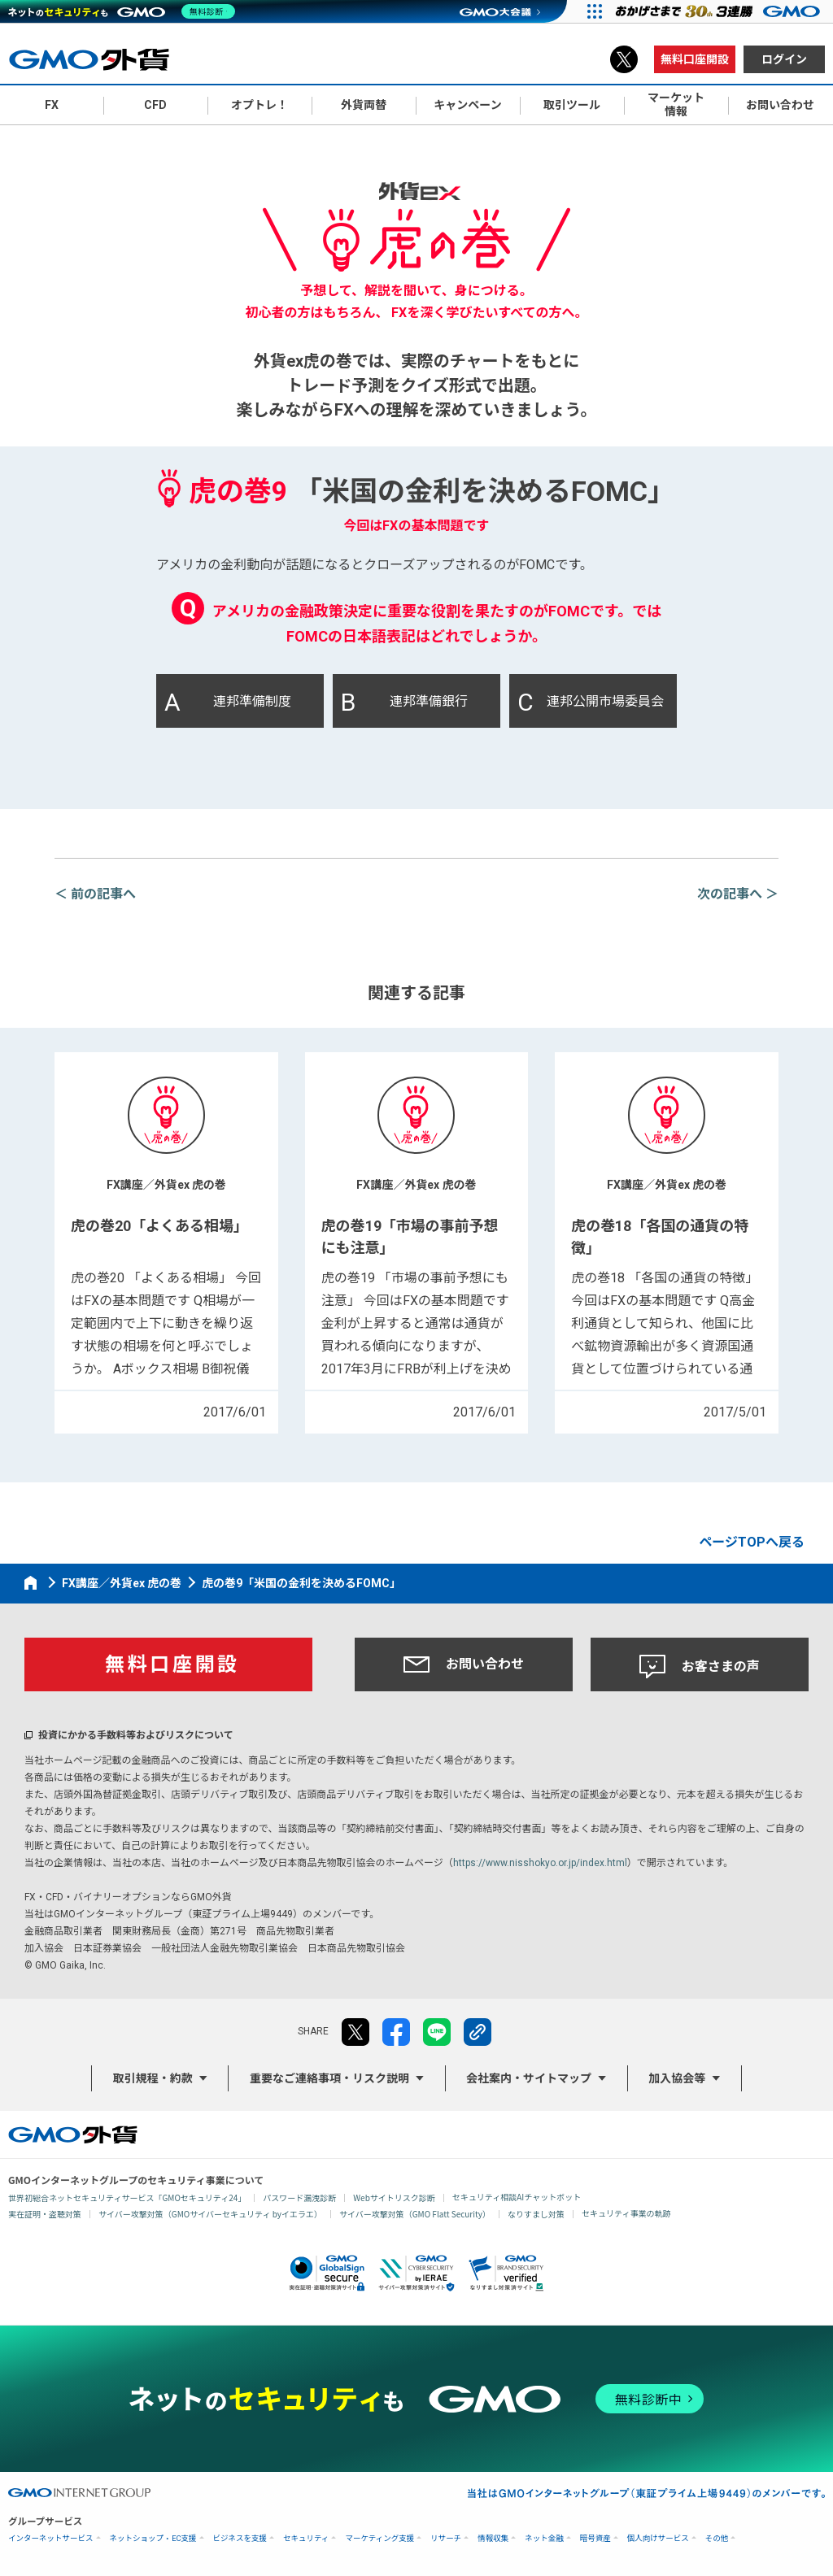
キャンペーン (467, 104)
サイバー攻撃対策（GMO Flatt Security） (415, 2214)
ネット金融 (544, 2538)
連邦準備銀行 (404, 702)
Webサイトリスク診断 (394, 2197)
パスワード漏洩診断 (299, 2197)
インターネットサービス (51, 2538)
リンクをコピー (477, 2032)
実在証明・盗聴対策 (44, 2214)
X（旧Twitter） (624, 59)
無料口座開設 (695, 59)
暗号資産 (595, 2538)
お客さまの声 (699, 1667)
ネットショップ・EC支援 (153, 2538)
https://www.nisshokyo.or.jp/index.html (540, 1863)
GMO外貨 (72, 2134)
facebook (396, 2032)
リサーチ (445, 2538)
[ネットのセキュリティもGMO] (125, 11)
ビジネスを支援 (240, 2538)
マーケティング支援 (379, 2538)
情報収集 (493, 2538)
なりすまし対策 (536, 2214)
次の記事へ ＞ (737, 894)
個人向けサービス (658, 2538)
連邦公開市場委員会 (590, 702)
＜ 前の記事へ (95, 894)
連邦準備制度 (227, 702)
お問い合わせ (463, 1664)
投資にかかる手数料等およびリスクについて (135, 1735)
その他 (717, 2538)
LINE (437, 2032)
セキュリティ (306, 2538)
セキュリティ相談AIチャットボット (516, 2197)
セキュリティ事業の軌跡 (626, 2213)
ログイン (784, 59)
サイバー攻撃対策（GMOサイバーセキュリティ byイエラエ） (210, 2214)
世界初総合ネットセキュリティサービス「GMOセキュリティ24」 (127, 2197)
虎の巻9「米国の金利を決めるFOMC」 (301, 1583)
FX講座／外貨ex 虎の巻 (121, 1583)
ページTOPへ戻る (752, 1542)
